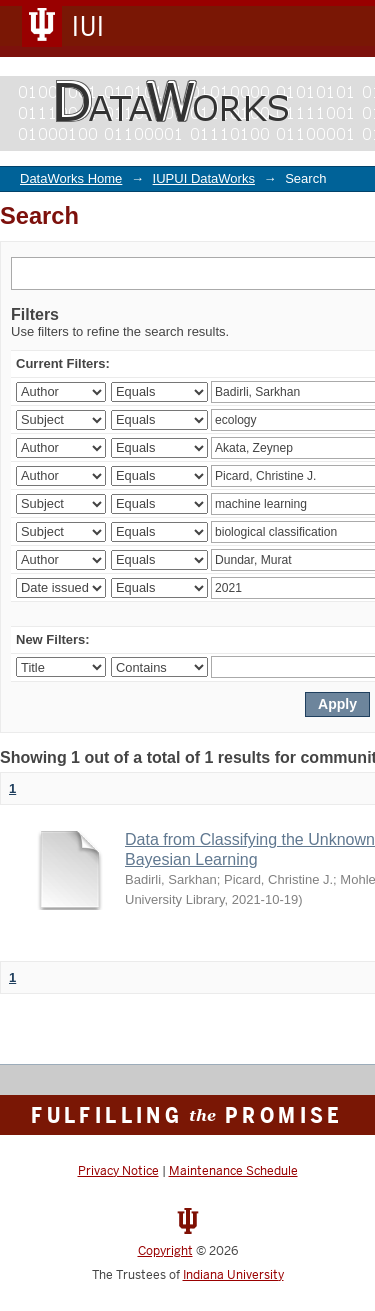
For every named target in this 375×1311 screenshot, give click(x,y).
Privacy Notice (118, 1171)
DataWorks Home (71, 178)
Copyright (165, 1251)
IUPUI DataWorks (204, 178)
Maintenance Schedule (233, 1171)
